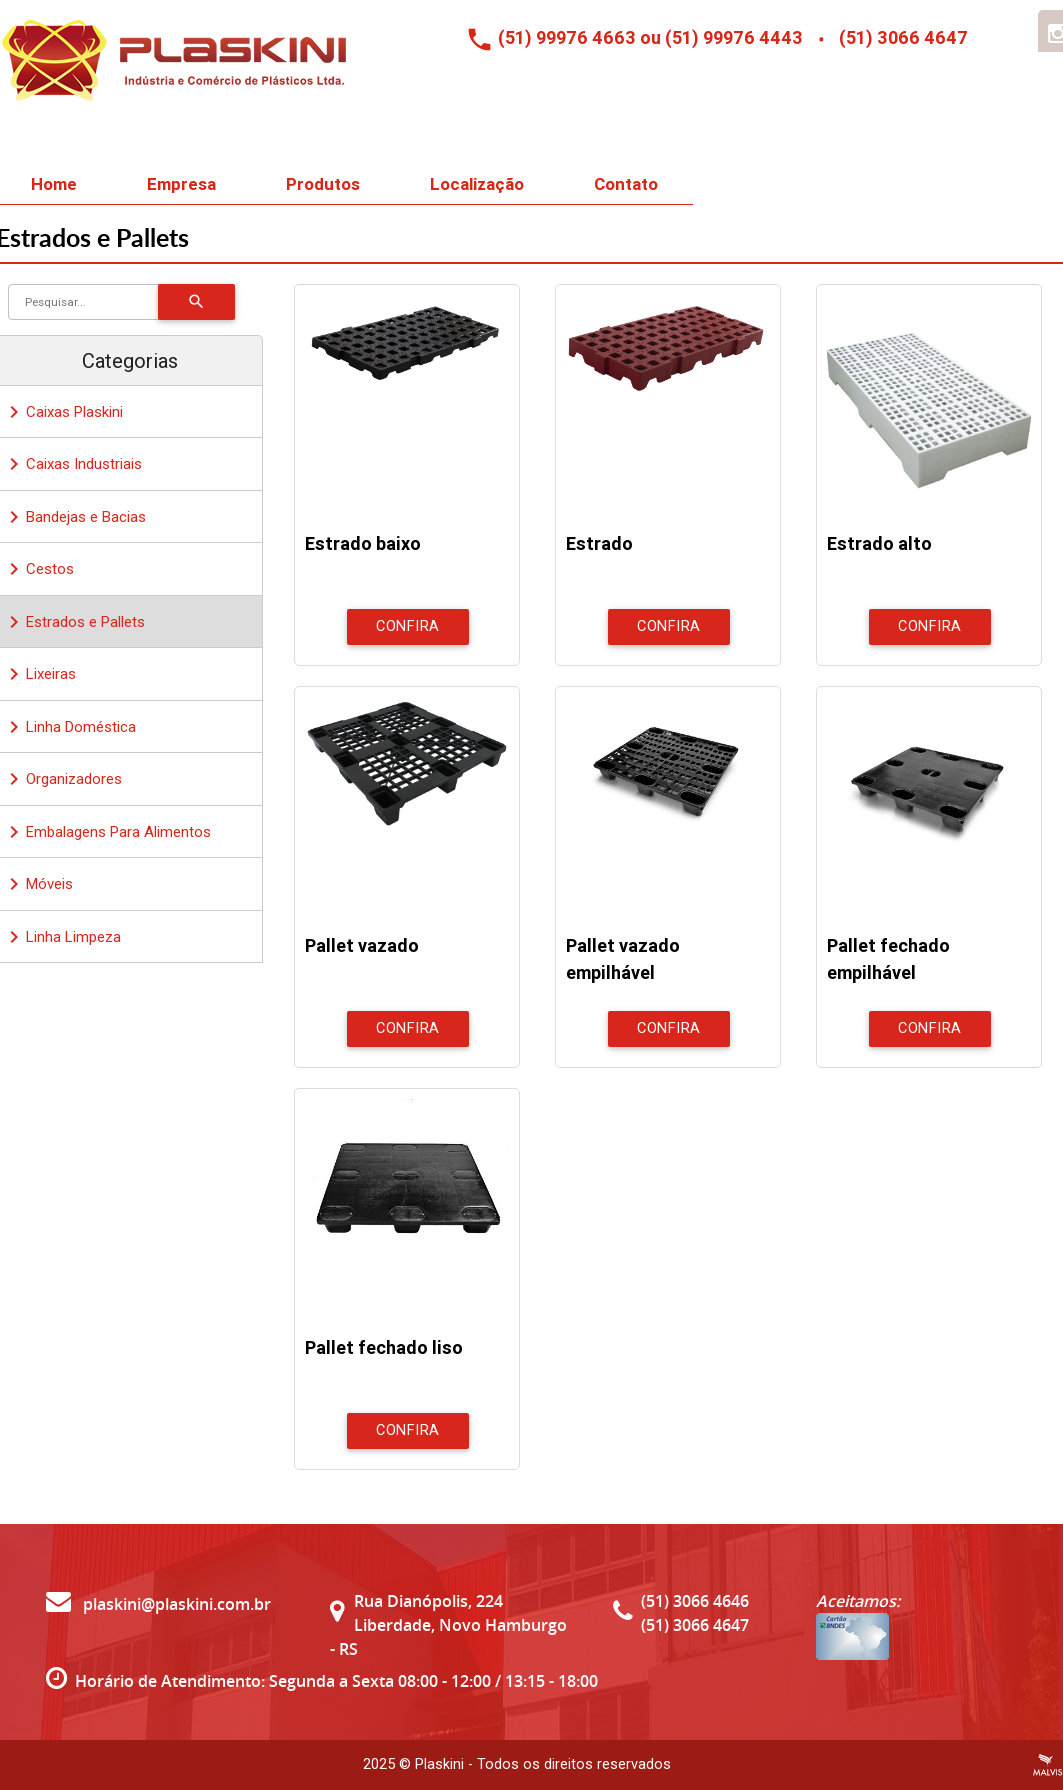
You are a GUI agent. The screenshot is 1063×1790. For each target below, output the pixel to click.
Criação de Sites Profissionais (1048, 1765)
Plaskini (439, 1764)
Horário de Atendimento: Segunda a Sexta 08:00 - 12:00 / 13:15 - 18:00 (336, 1681)
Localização (477, 184)
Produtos (323, 184)
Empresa (181, 184)
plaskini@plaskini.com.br (158, 1604)
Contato (626, 184)
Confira (408, 626)
